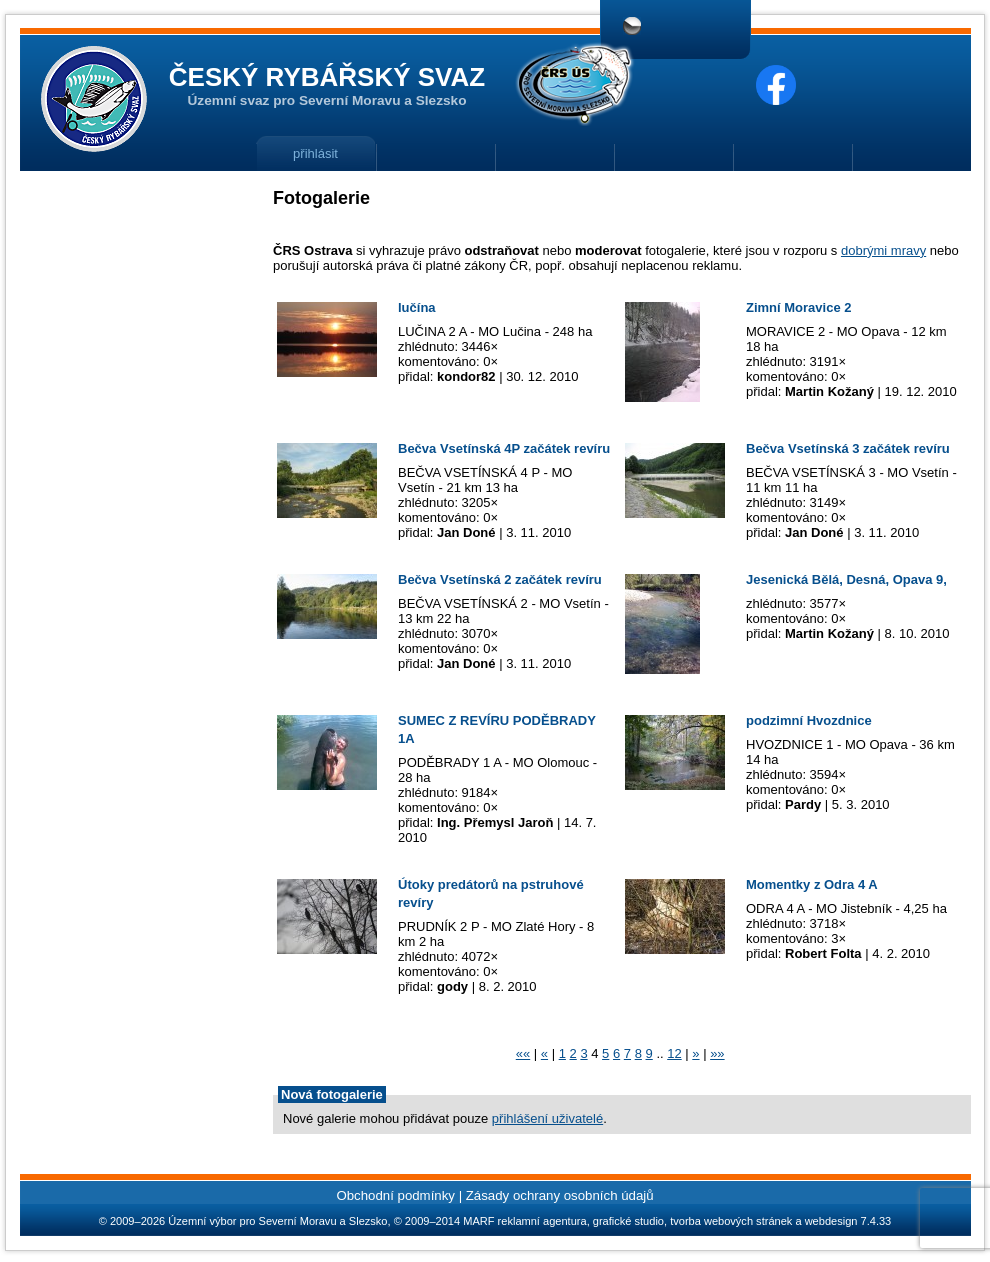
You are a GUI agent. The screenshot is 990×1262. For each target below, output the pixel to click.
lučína (417, 307)
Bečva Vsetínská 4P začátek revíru (504, 448)
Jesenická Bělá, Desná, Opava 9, (846, 579)
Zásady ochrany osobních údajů (560, 1195)
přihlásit (315, 153)
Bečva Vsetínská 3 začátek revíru (848, 448)
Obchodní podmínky (395, 1195)
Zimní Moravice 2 (798, 307)
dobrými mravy (883, 250)
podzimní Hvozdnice (809, 720)
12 (674, 1053)
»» (717, 1053)
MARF (478, 1221)
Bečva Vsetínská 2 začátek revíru (500, 579)
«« (523, 1053)
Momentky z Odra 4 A (812, 884)
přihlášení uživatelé (547, 1118)
